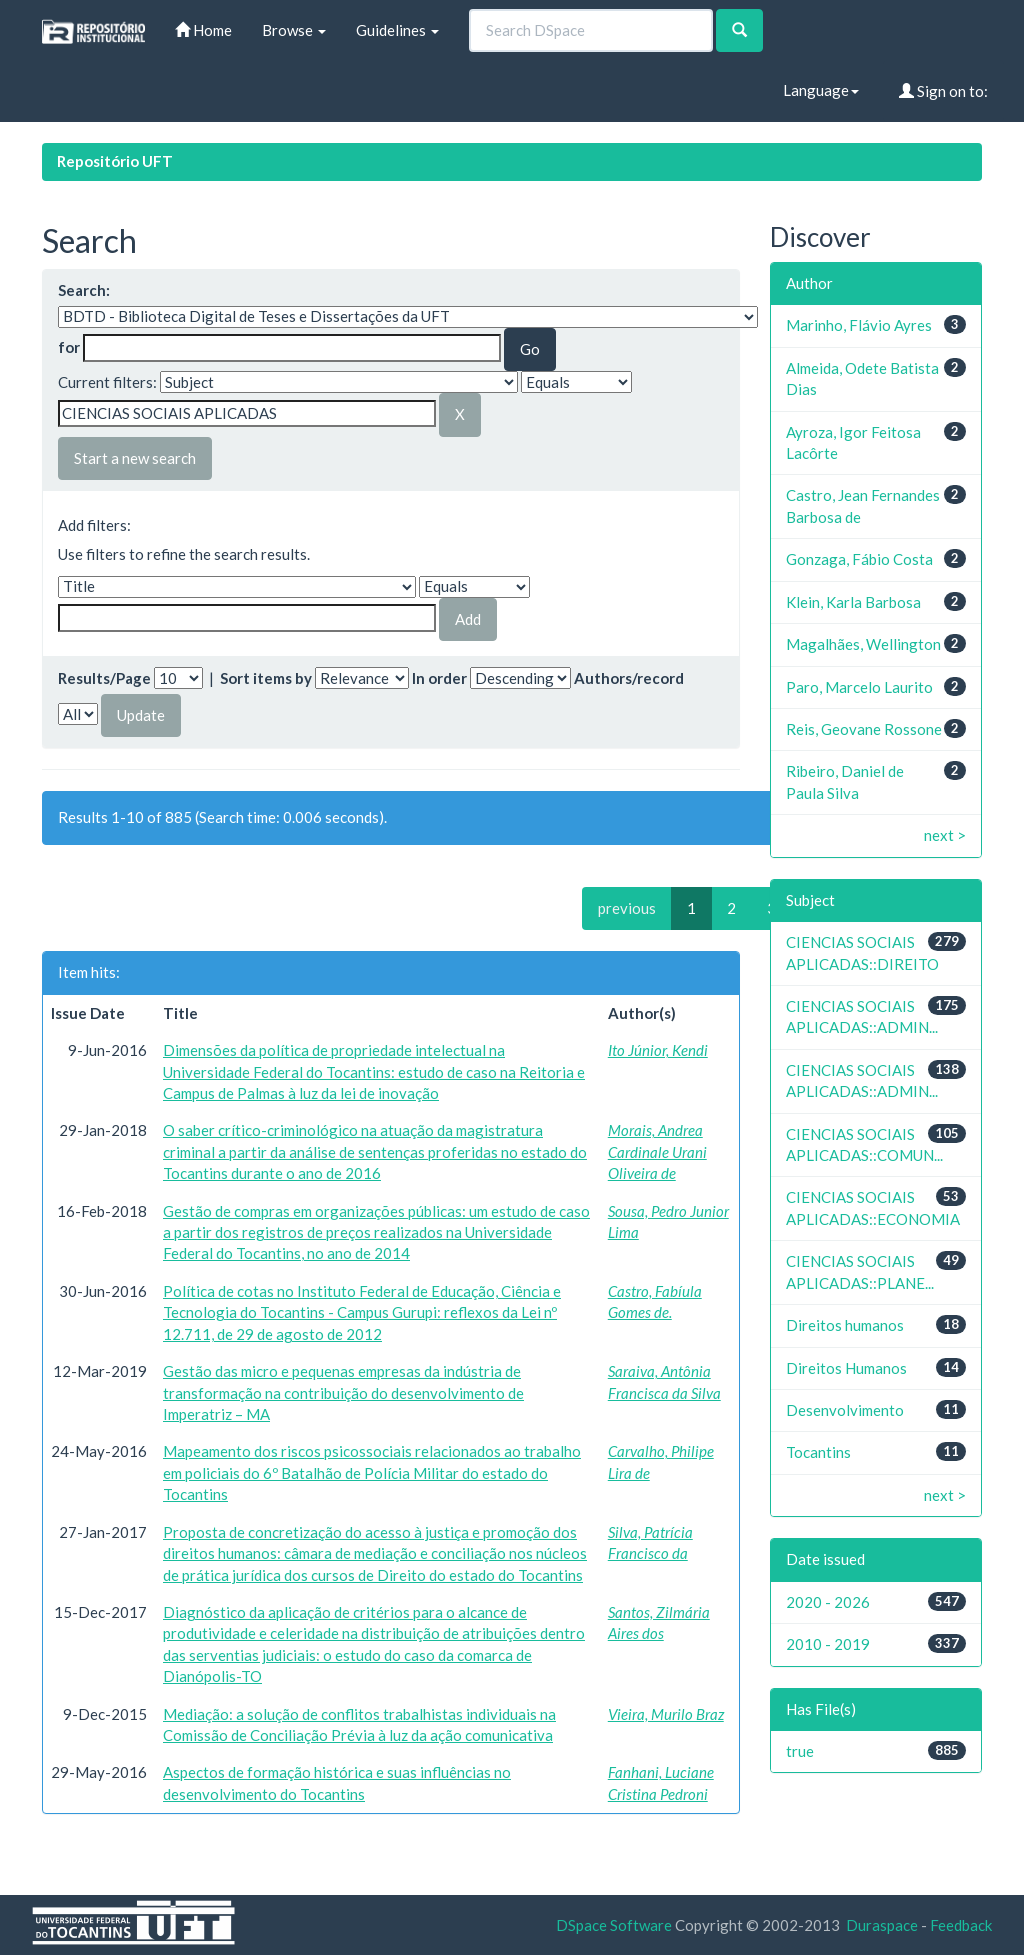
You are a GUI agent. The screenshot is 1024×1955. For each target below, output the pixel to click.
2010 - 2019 (828, 1644)
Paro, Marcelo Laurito (859, 687)
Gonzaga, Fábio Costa (859, 559)
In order (439, 678)
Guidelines (397, 30)
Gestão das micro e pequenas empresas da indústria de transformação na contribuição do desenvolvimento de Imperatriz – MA (343, 1392)
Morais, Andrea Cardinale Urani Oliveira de (657, 1151)
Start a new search (135, 458)
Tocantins (818, 1452)
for (69, 347)
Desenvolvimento (845, 1410)
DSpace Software (614, 1925)
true (800, 1751)
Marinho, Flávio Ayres (859, 325)
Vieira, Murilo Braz (666, 1714)
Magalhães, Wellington (863, 644)
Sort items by (266, 678)
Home (203, 30)
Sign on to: (943, 91)
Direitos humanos (845, 1325)
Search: (84, 290)
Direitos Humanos (846, 1368)
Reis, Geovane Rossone (864, 729)
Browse (294, 30)
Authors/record (629, 678)
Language (821, 90)
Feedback (961, 1925)
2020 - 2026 (828, 1602)
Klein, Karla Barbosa (853, 602)
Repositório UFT (115, 161)
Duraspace (882, 1925)
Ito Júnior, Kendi (658, 1050)
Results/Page (104, 678)
